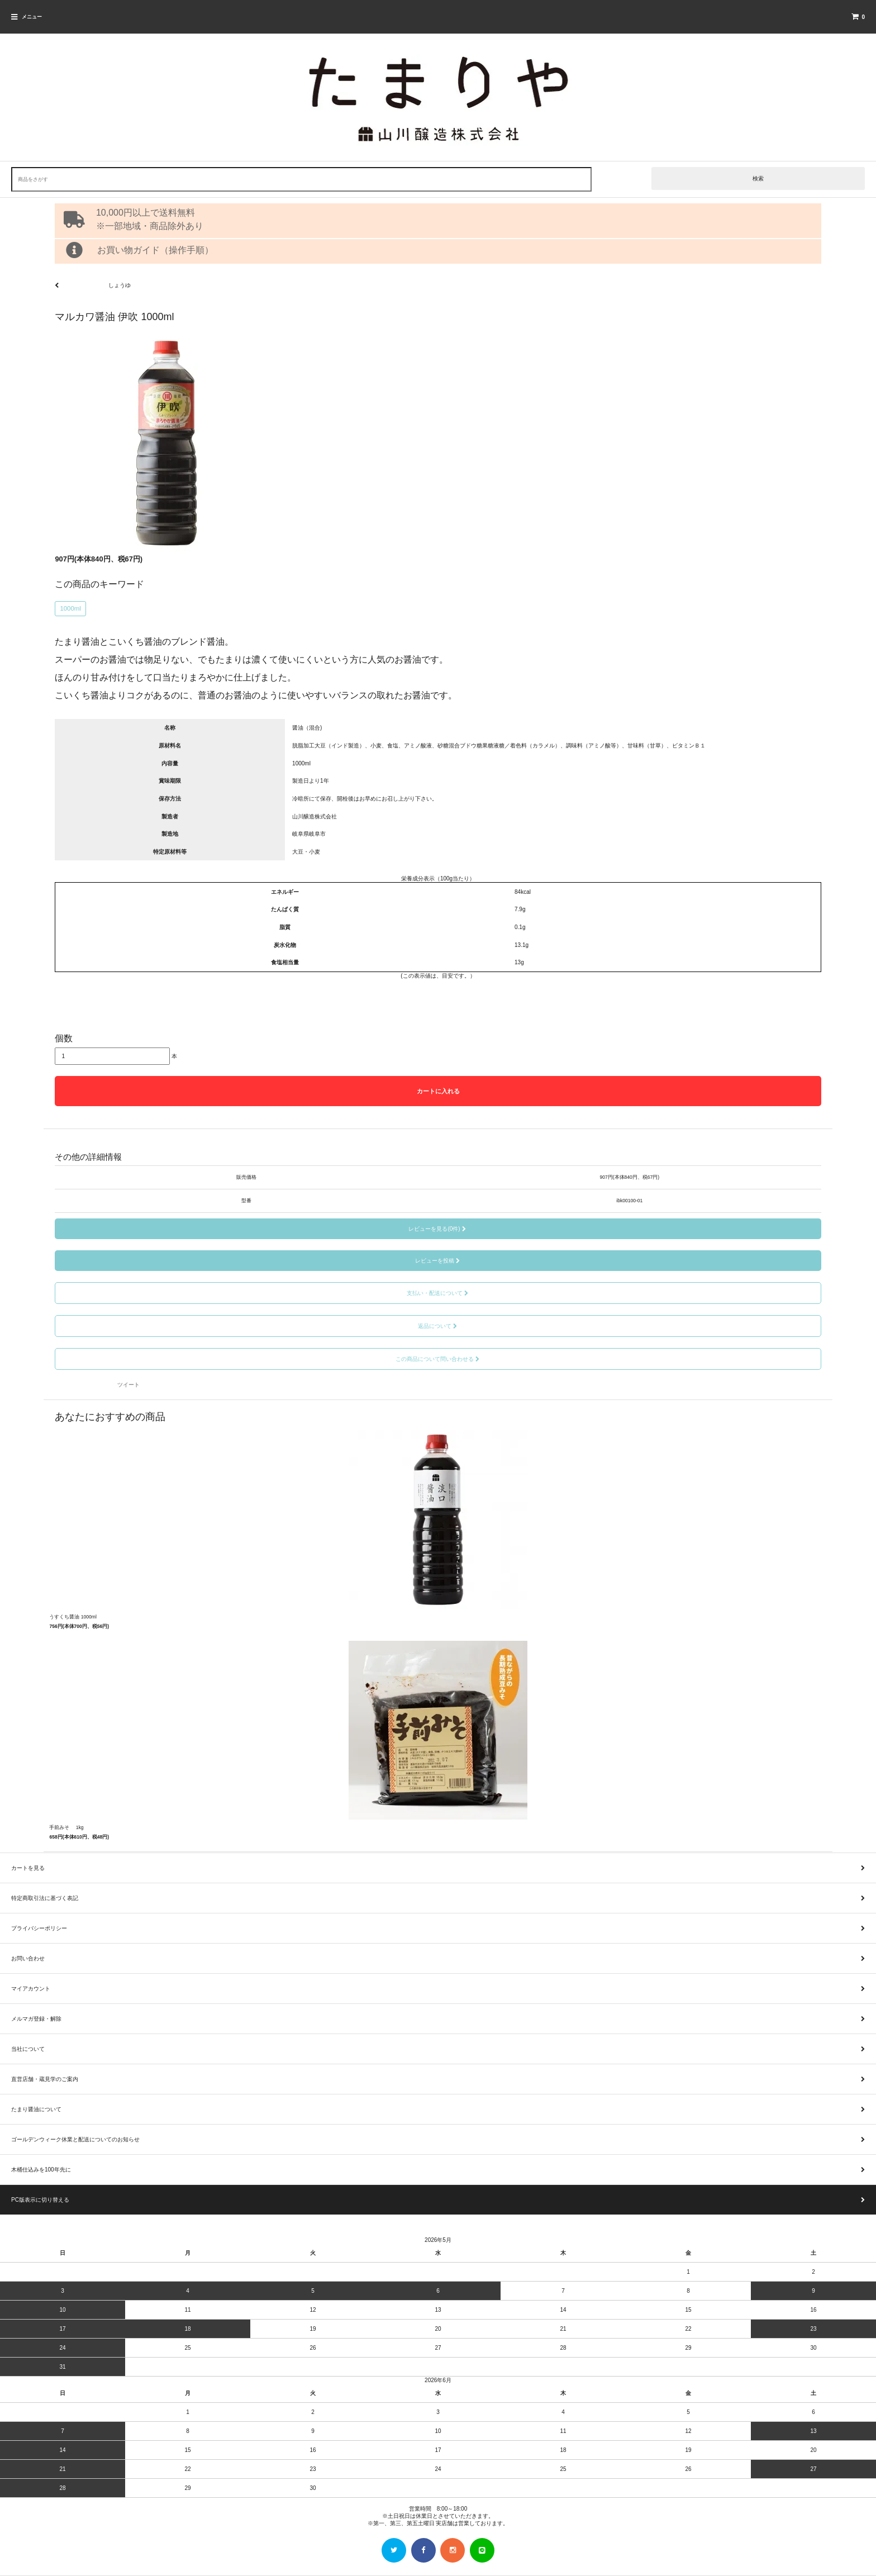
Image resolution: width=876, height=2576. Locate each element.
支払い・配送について (438, 1293)
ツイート (128, 1385)
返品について (438, 1326)
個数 (64, 1038)
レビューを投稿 (438, 1261)
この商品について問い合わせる (438, 1359)
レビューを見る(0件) (437, 1229)
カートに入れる (438, 1091)
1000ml (70, 608)
